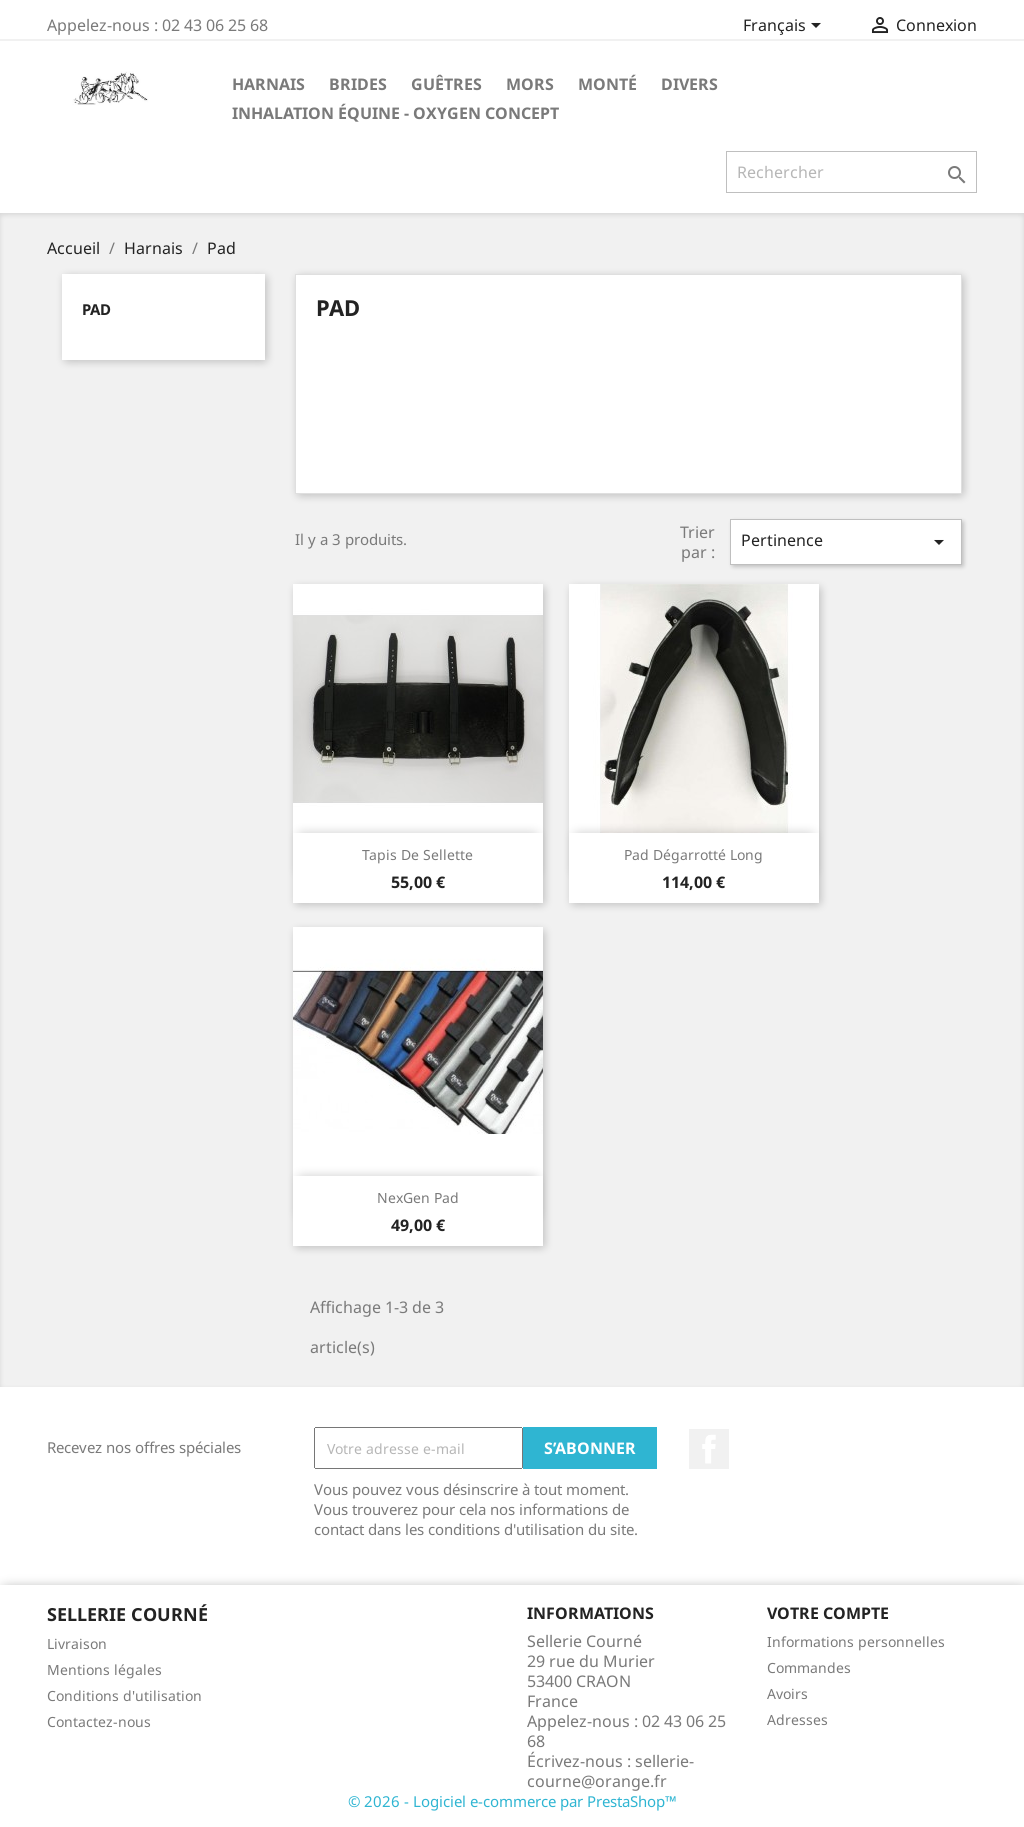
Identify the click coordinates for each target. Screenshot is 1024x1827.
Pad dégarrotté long (693, 854)
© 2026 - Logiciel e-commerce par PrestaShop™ (512, 1801)
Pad (96, 309)
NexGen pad (418, 1197)
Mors (530, 84)
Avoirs (787, 1693)
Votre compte (828, 1613)
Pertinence (846, 541)
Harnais (268, 84)
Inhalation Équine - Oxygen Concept (395, 113)
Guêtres (446, 84)
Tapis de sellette (417, 854)
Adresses (797, 1719)
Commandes (809, 1667)
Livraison (77, 1643)
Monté (607, 84)
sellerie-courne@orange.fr (610, 1771)
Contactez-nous (99, 1721)
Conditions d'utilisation (124, 1695)
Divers (689, 84)
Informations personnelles (856, 1641)
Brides (358, 84)
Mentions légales (104, 1669)
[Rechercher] (851, 172)
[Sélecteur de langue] (785, 27)
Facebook (709, 1449)
